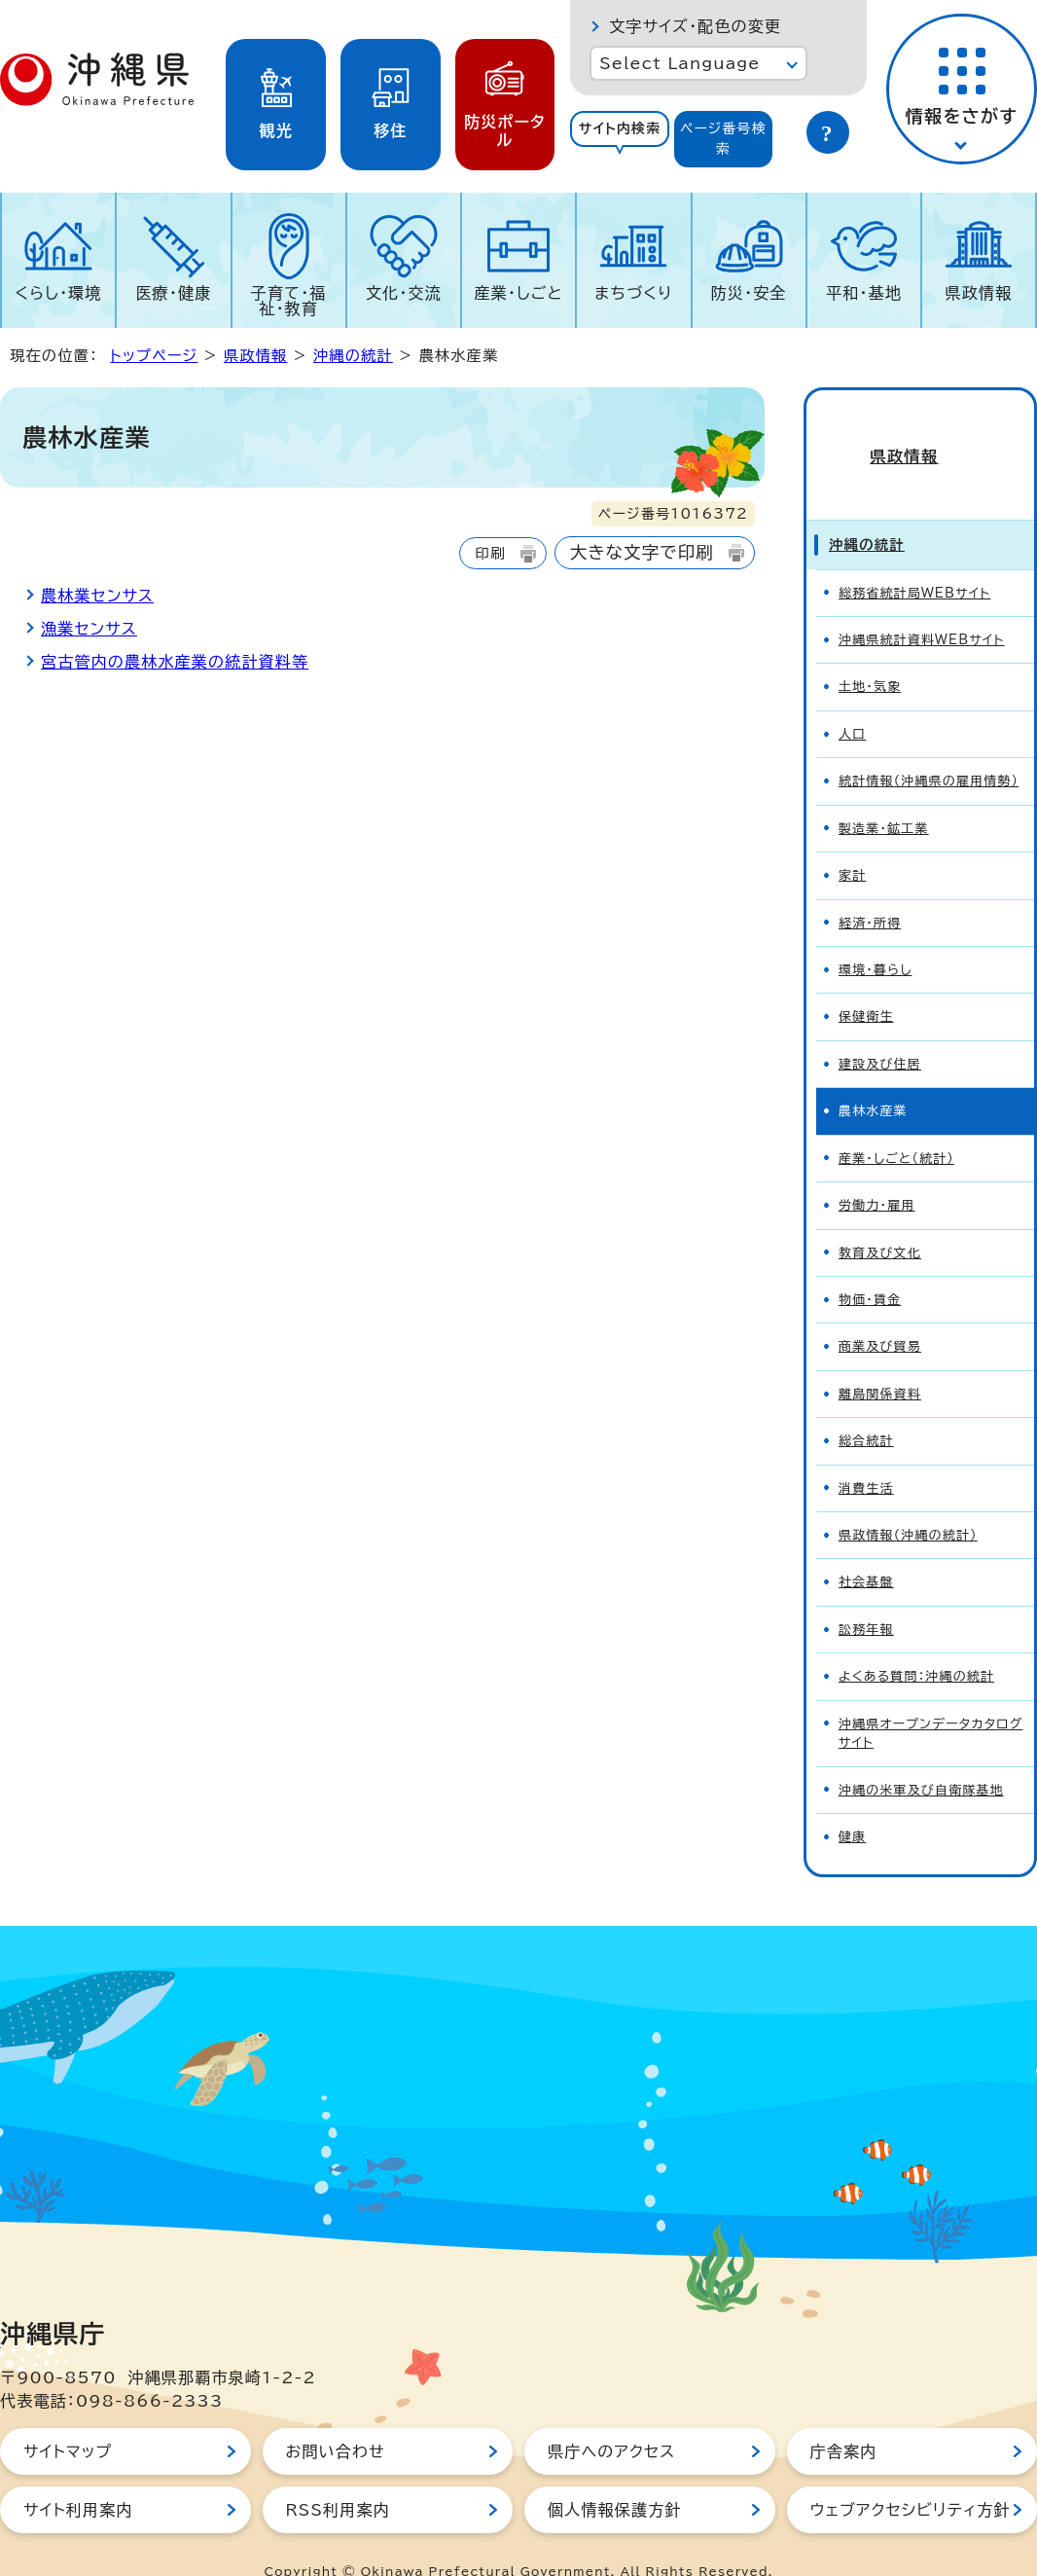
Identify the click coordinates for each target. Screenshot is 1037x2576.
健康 (852, 1803)
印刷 (490, 553)
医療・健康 (173, 293)
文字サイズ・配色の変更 (695, 26)
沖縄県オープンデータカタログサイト (930, 1700)
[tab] (619, 139)
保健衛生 (866, 983)
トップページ (153, 355)
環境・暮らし (875, 936)
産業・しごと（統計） (896, 1125)
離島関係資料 (880, 1361)
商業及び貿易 (880, 1313)
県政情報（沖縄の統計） (908, 1502)
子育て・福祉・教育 (289, 300)
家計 (852, 842)
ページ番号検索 (723, 139)
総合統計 (866, 1407)
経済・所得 (870, 890)
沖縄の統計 (353, 355)
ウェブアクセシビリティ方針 (910, 2477)
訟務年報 (866, 1596)
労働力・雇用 (876, 1172)
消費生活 (866, 1455)
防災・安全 (749, 293)
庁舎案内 (843, 2418)
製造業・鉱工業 (884, 795)
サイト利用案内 (78, 2477)
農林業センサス (97, 595)
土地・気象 (870, 653)
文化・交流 (404, 293)
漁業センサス (89, 628)
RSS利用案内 (338, 2477)
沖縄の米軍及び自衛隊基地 (921, 1757)
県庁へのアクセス (611, 2418)
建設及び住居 (880, 1031)
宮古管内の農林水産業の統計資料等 (174, 662)
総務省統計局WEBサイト (914, 560)
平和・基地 (864, 293)
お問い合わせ (335, 2418)
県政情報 (979, 293)
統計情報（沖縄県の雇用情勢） (929, 748)
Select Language (679, 63)
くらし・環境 (59, 293)
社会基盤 (866, 1548)
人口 (852, 701)
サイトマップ (67, 2418)
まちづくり (633, 293)
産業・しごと (518, 293)
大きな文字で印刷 (642, 552)
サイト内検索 (620, 128)
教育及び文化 (880, 1220)
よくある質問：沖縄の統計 (916, 1643)
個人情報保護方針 (615, 2477)
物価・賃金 (870, 1266)
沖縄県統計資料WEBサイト (922, 606)
